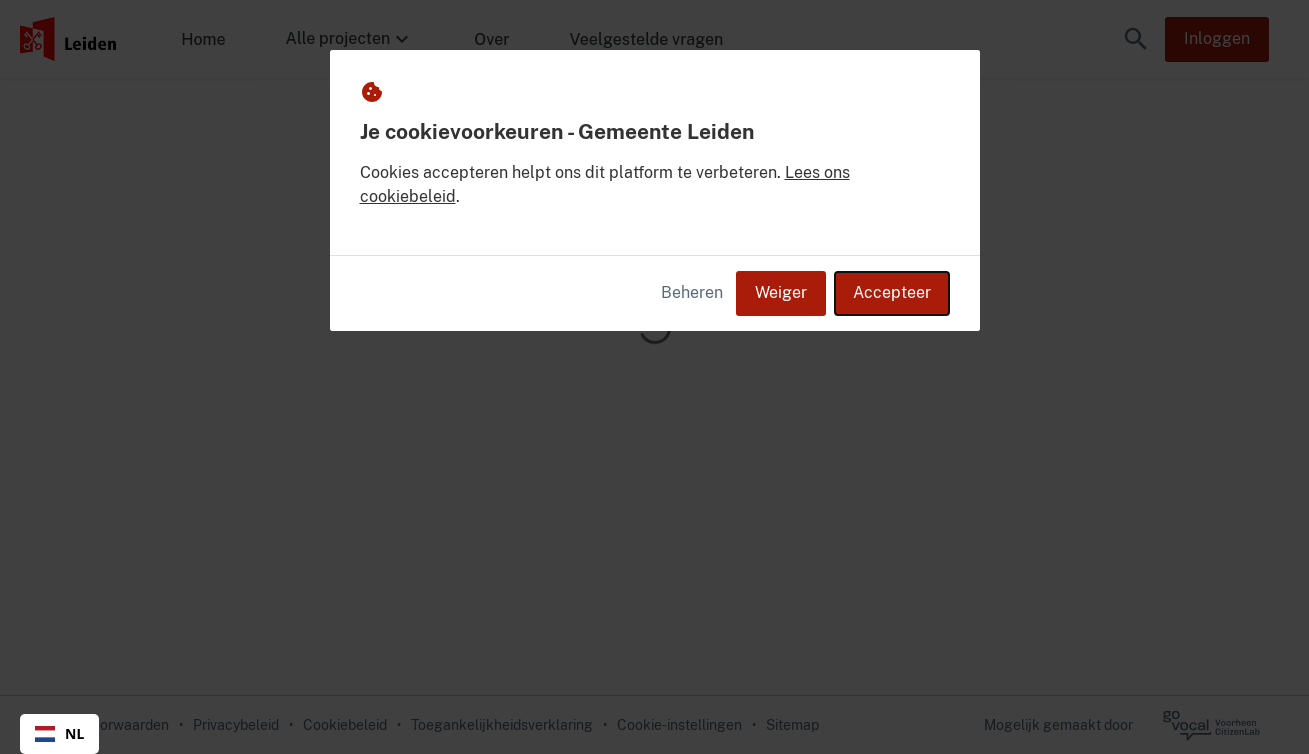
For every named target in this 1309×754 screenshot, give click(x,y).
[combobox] (59, 734)
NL (59, 733)
